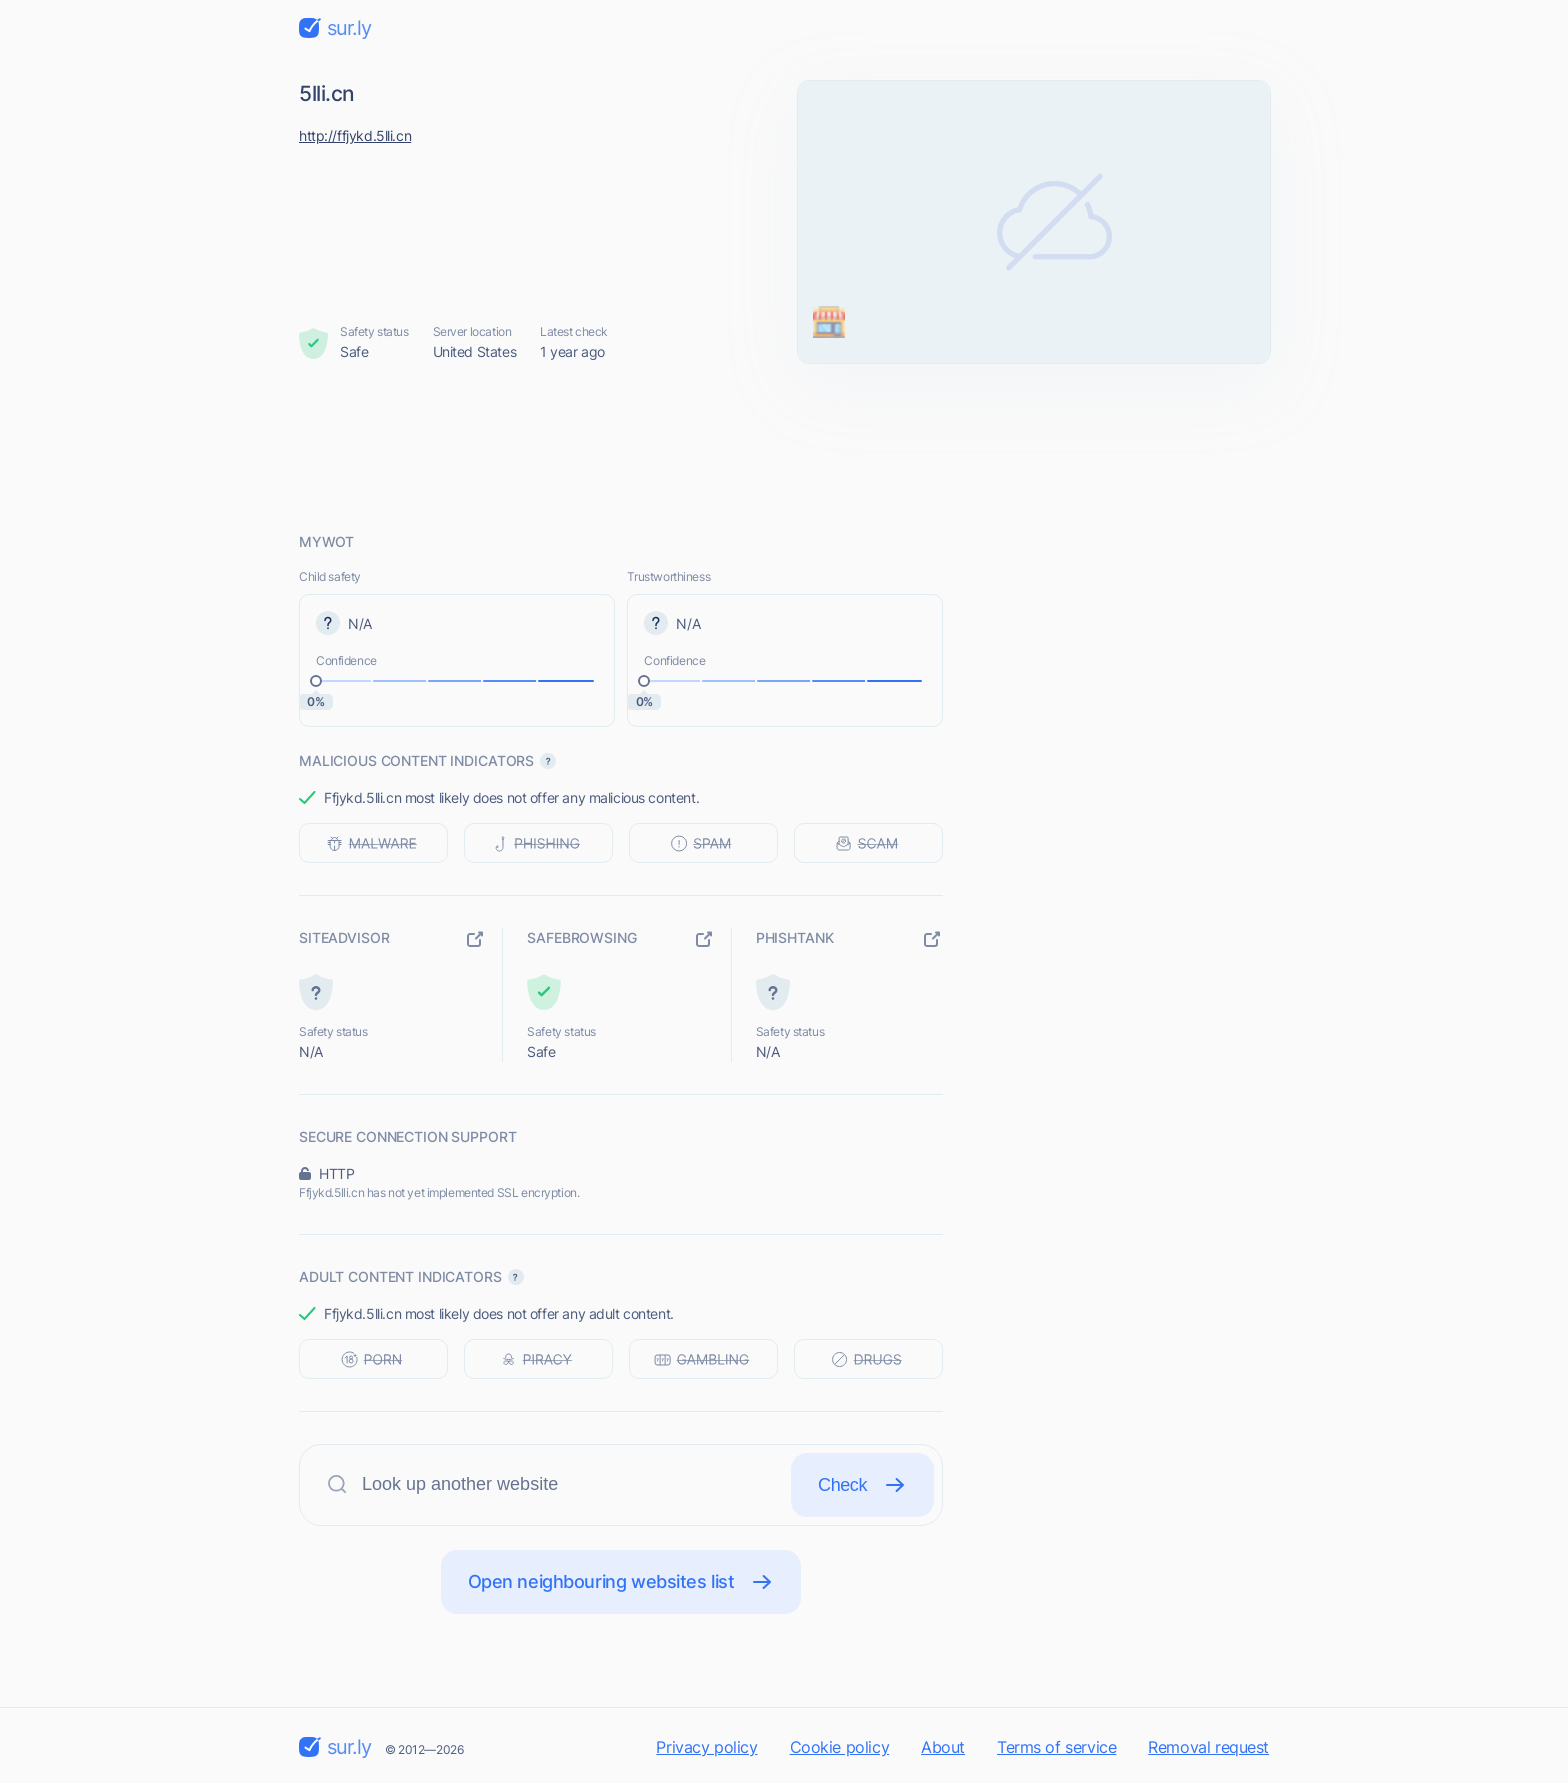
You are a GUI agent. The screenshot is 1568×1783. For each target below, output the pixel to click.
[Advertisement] (784, 447)
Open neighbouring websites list (621, 1582)
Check (862, 1485)
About (943, 1747)
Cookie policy (840, 1747)
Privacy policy (706, 1747)
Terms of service (1056, 1747)
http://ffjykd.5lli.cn (355, 135)
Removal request (1208, 1747)
